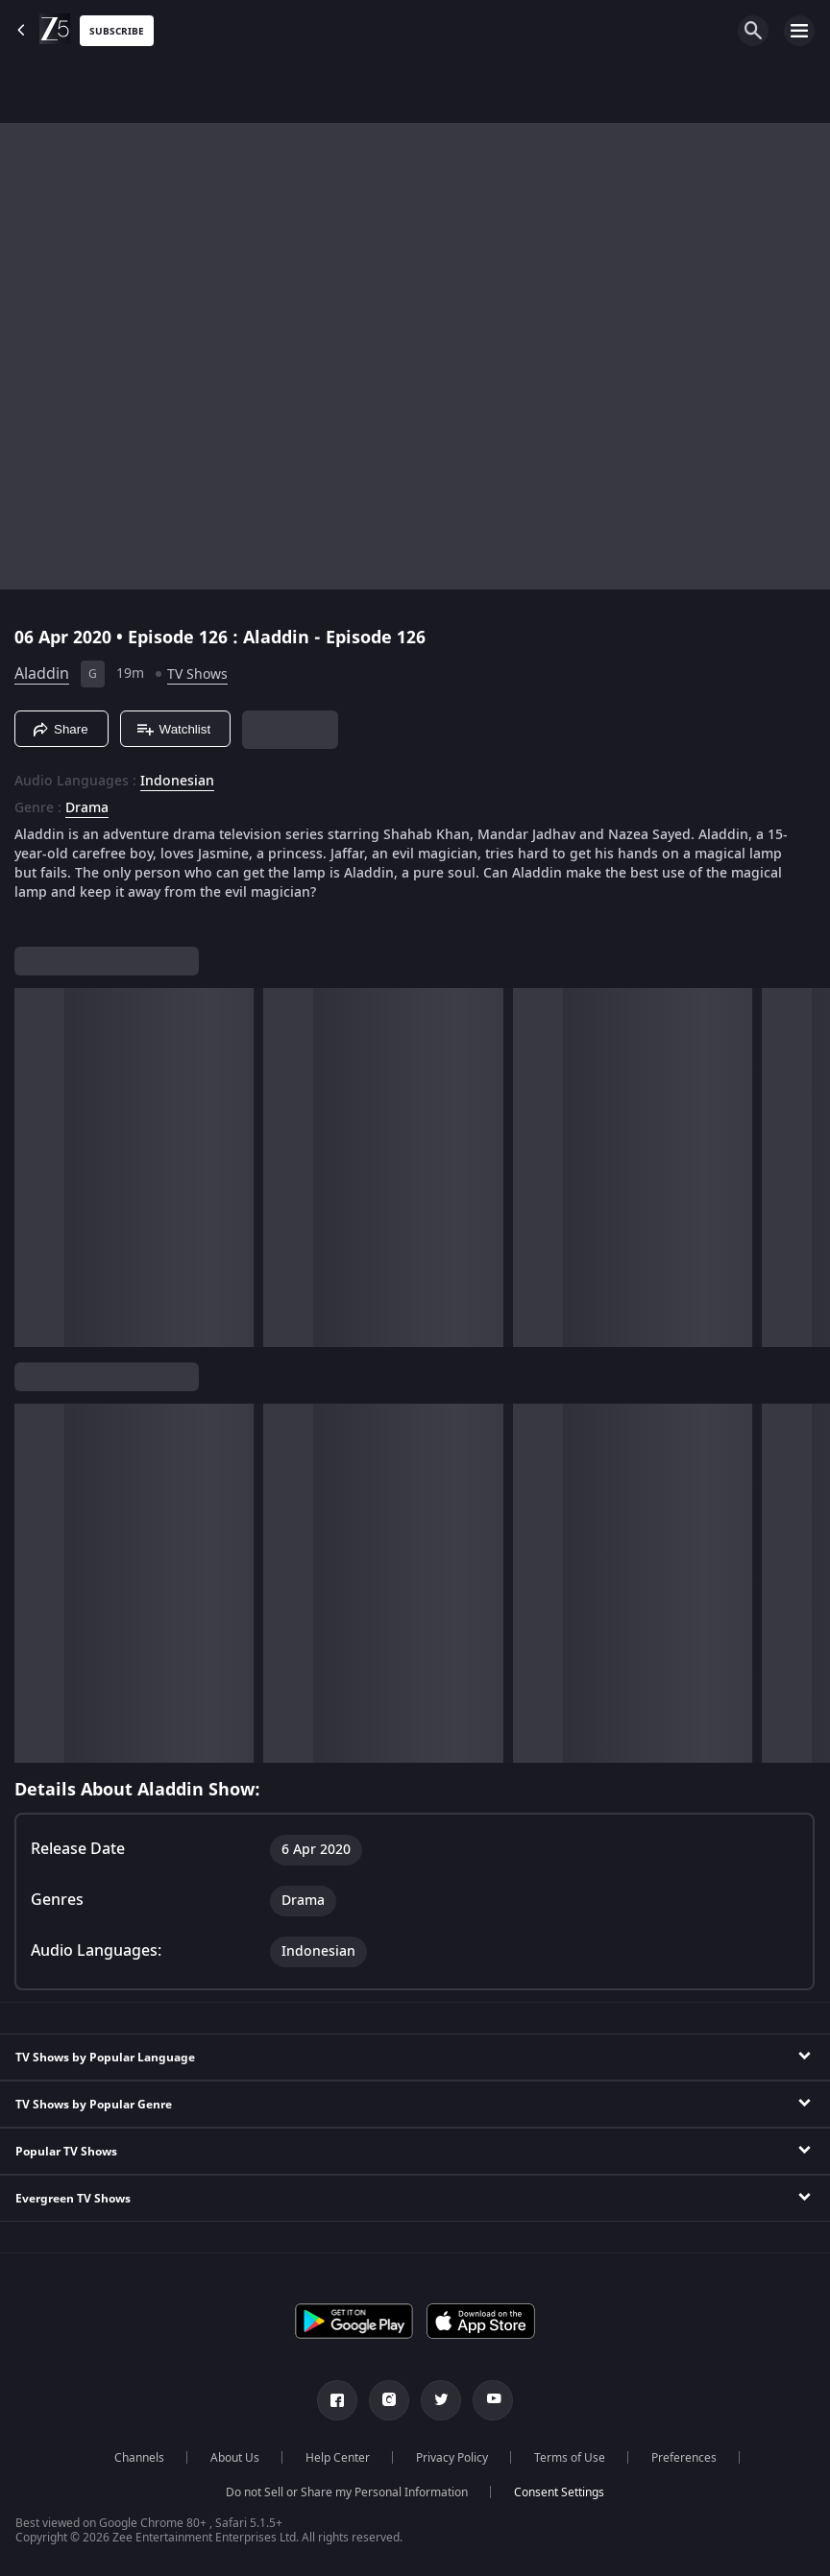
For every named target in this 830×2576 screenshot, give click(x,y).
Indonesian (177, 781)
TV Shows (197, 674)
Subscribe (116, 31)
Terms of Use (569, 2458)
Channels (139, 2458)
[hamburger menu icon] (799, 30)
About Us (234, 2458)
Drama (87, 808)
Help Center (337, 2458)
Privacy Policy (452, 2458)
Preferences (684, 2458)
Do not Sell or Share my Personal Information (347, 2492)
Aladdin (41, 674)
